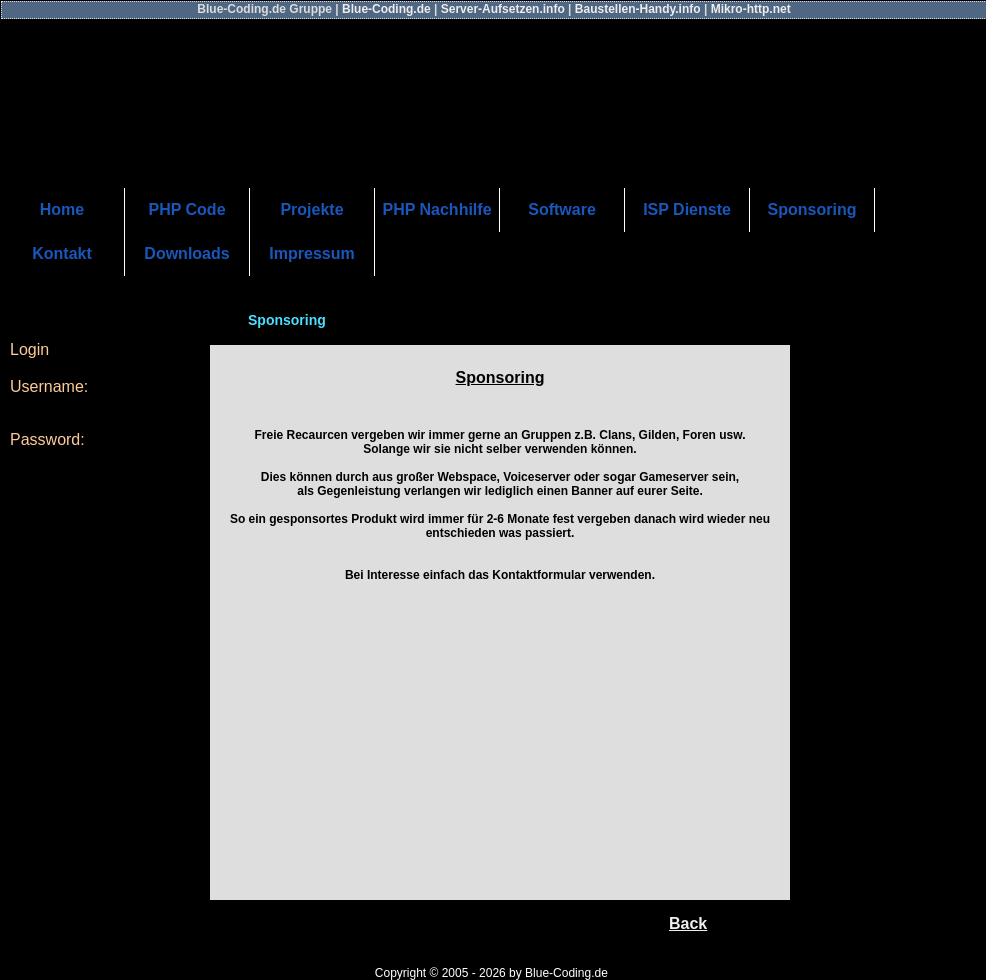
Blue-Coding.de (388, 9)
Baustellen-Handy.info (639, 9)
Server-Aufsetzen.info (504, 9)
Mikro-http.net (751, 9)
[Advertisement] (500, 750)
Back (688, 923)
